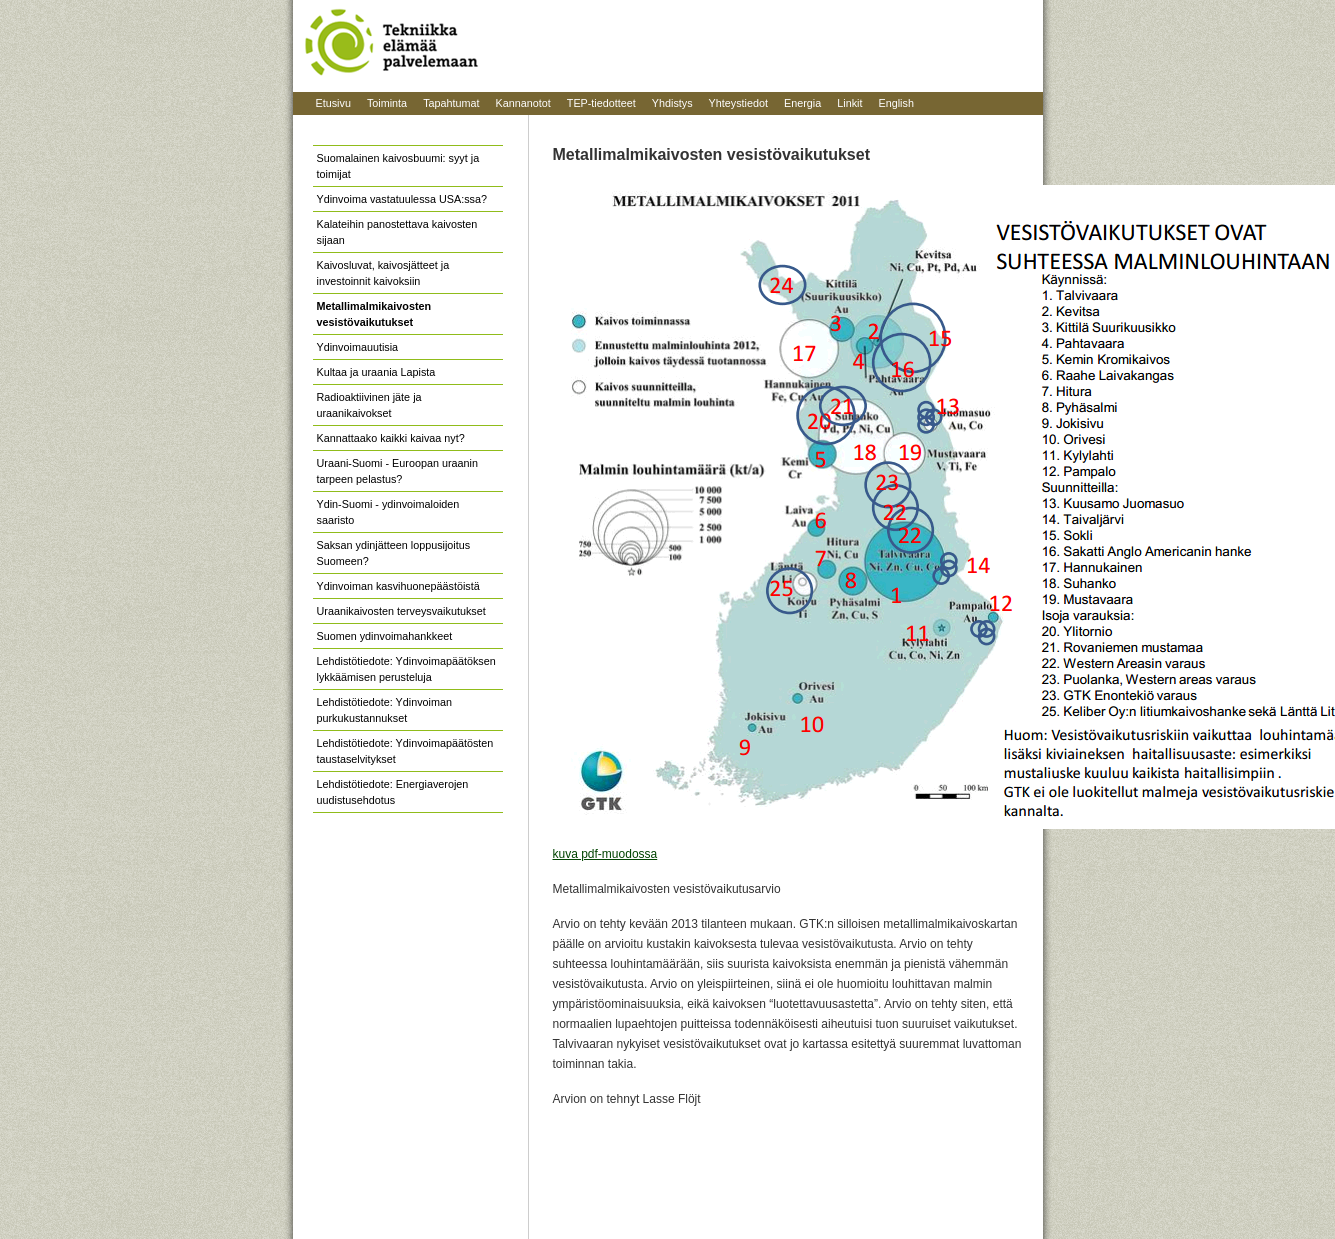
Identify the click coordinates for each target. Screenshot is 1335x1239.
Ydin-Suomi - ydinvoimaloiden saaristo (388, 512)
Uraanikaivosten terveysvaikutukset (401, 611)
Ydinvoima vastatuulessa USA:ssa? (402, 199)
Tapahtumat (451, 103)
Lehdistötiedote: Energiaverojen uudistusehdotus (393, 792)
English (895, 103)
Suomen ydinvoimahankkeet (385, 636)
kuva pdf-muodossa (605, 854)
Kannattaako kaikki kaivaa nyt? (391, 438)
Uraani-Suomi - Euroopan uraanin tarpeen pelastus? (397, 471)
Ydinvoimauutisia (358, 347)
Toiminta (387, 103)
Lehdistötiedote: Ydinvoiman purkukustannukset (384, 710)
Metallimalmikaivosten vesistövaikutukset (374, 314)
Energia (802, 103)
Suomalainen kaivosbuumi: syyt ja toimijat (398, 166)
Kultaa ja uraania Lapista (376, 372)
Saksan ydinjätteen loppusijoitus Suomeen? (394, 553)
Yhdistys (672, 103)
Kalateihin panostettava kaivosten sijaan (397, 232)
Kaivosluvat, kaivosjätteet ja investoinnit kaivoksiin (383, 273)
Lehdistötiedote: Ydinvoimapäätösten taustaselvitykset (405, 751)
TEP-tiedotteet (601, 103)
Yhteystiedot (738, 103)
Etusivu (333, 103)
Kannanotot (523, 103)
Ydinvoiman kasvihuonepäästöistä (398, 586)
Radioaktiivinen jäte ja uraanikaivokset (369, 405)
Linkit (849, 103)
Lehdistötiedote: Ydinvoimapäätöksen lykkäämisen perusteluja (406, 669)
